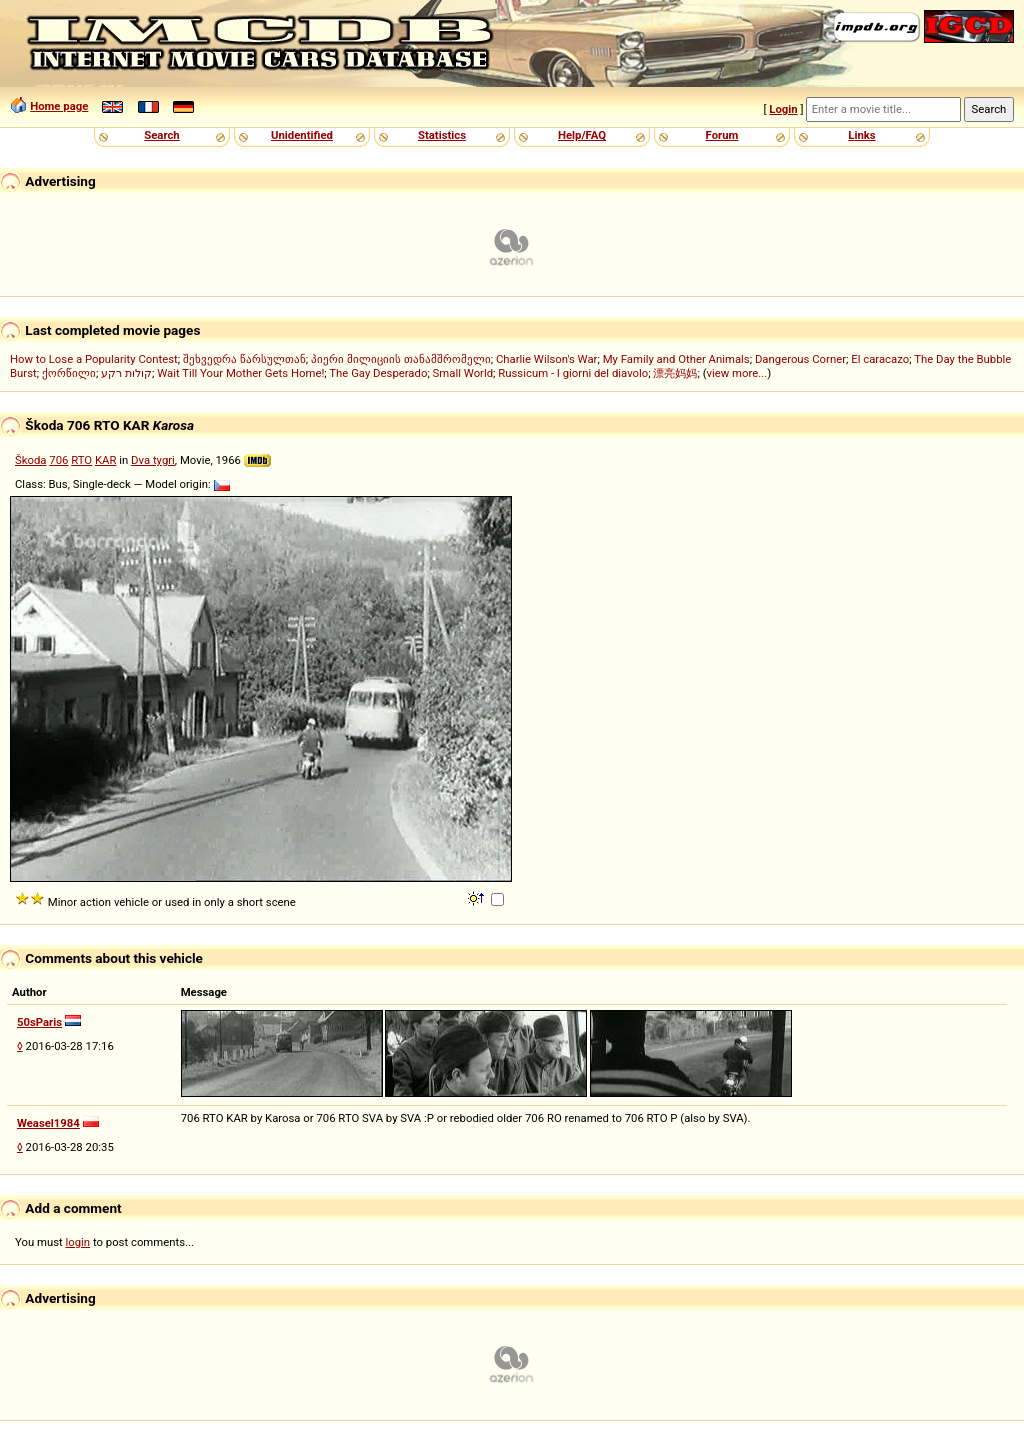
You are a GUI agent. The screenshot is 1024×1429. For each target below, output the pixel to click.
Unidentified (302, 135)
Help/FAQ (582, 135)
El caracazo (880, 359)
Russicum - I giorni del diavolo (573, 373)
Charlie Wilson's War (547, 359)
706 (58, 460)
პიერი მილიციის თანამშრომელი (401, 359)
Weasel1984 (48, 1123)
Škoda (30, 460)
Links (861, 135)
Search (161, 135)
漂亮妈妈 (675, 373)
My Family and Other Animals (676, 359)
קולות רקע (126, 373)
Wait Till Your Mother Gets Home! (240, 373)
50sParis (39, 1022)
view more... (737, 373)
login (78, 1242)
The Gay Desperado (378, 373)
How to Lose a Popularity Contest (94, 359)
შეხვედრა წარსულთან (244, 359)
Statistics (442, 135)
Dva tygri (153, 460)
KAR (105, 460)
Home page (59, 106)
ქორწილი (69, 373)
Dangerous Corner (800, 359)
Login (783, 109)
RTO (81, 460)
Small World (463, 373)
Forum (722, 135)
